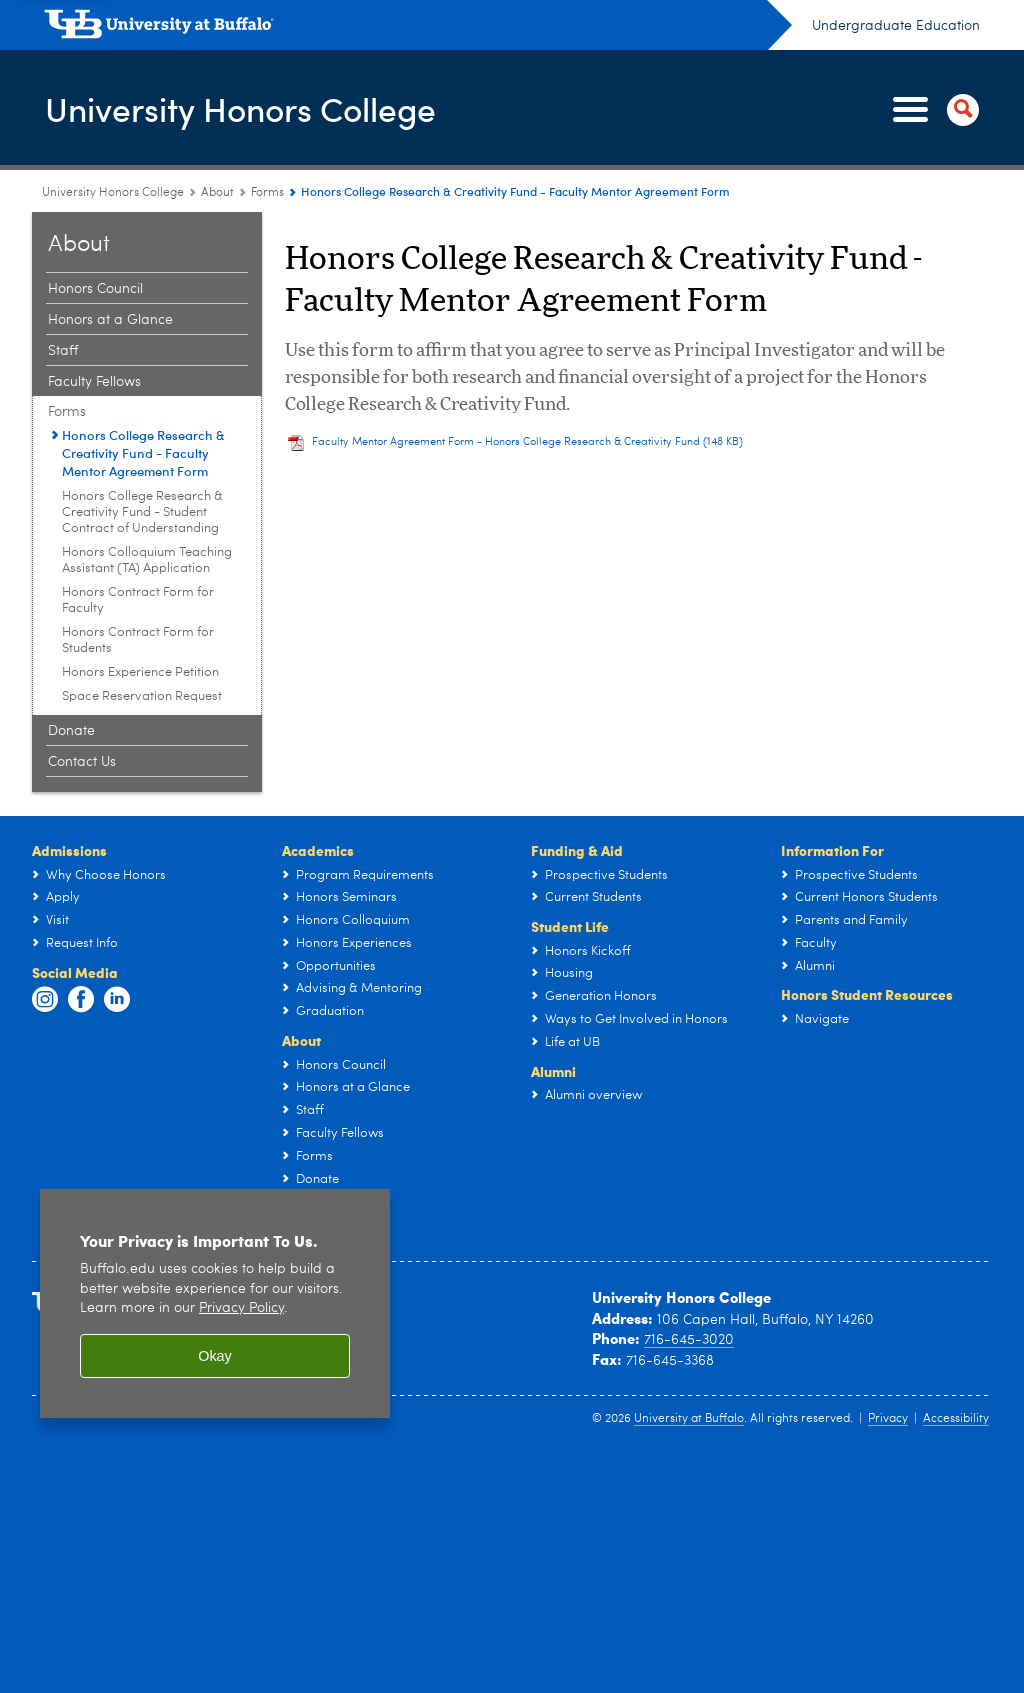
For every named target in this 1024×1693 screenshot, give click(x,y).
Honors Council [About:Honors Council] (95, 289)
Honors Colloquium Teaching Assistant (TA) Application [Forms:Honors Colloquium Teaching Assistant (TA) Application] (147, 560)
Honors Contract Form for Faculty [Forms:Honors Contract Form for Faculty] (138, 600)
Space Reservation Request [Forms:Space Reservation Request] (142, 696)
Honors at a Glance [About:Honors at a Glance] (110, 320)
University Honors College (256, 108)
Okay (215, 1356)
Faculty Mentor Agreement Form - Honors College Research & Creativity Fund (527, 442)
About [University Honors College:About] (217, 193)
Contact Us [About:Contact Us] (82, 762)
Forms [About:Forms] (267, 193)
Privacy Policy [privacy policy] (241, 1308)
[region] (215, 1303)
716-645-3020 (689, 1340)
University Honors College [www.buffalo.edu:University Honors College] (113, 193)
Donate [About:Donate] (71, 731)
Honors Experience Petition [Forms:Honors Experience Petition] (140, 672)
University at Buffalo (689, 1419)
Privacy (888, 1419)
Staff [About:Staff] (63, 351)
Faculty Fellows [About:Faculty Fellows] (94, 382)
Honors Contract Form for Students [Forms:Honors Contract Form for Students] (138, 640)
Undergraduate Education (896, 26)
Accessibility (956, 1419)
